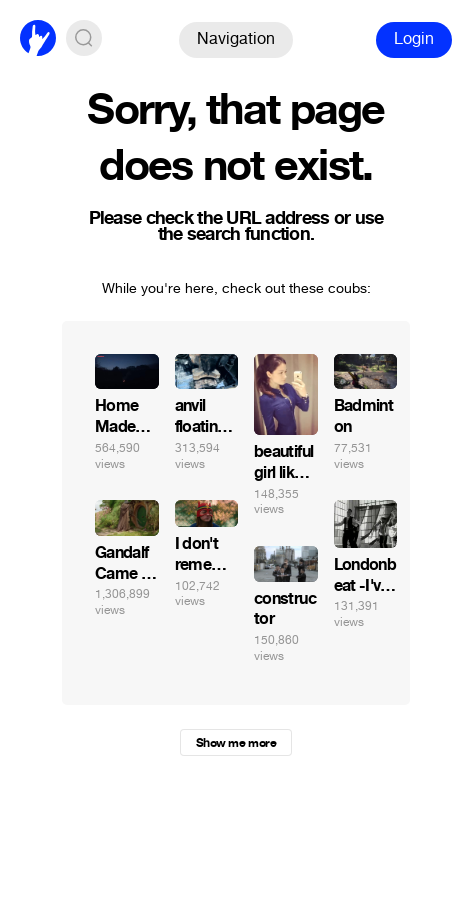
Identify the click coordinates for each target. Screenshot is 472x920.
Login (414, 38)
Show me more (236, 743)
